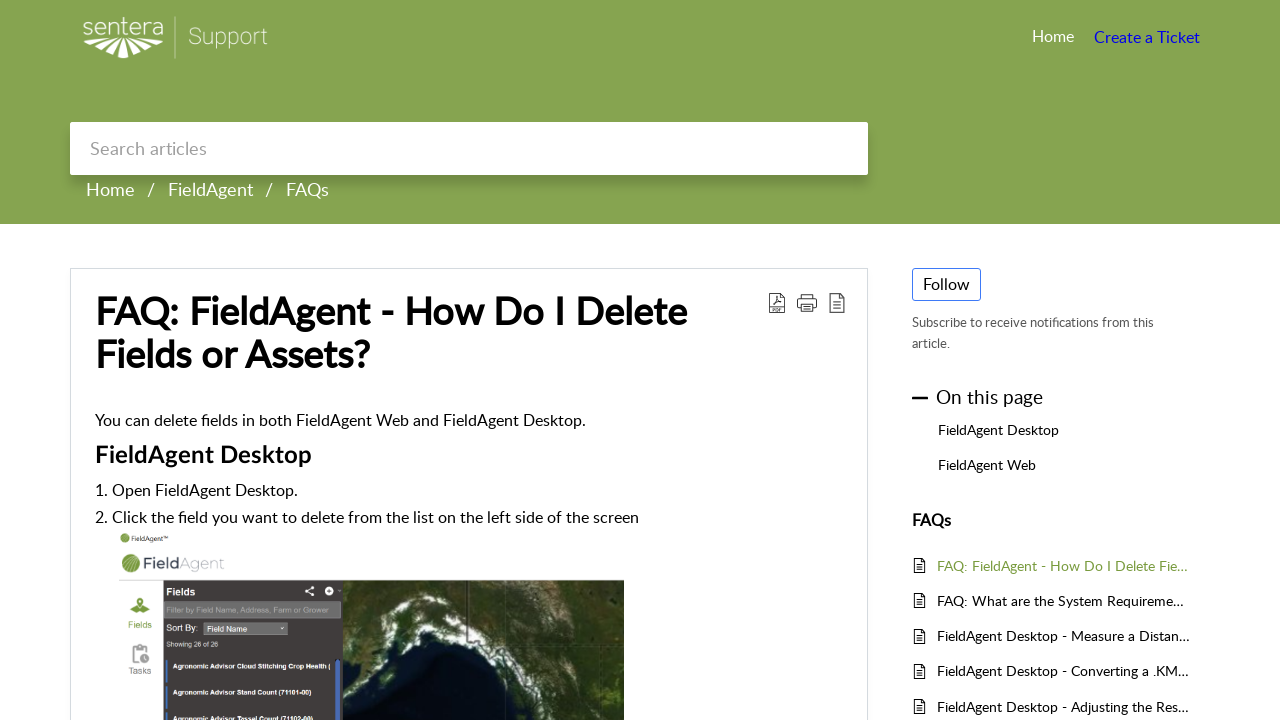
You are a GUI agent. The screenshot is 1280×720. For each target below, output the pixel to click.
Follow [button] (946, 284)
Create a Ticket (1147, 37)
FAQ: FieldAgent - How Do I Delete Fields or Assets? (391, 333)
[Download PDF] (777, 302)
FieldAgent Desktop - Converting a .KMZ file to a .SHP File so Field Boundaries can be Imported (1063, 670)
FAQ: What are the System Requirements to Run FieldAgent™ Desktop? (1063, 600)
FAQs (307, 189)
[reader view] (837, 302)
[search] (469, 148)
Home (110, 189)
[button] (807, 302)
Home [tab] (1053, 36)
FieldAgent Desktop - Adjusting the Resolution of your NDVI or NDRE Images (1063, 706)
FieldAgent (210, 189)
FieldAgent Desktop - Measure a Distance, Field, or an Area (1063, 635)
